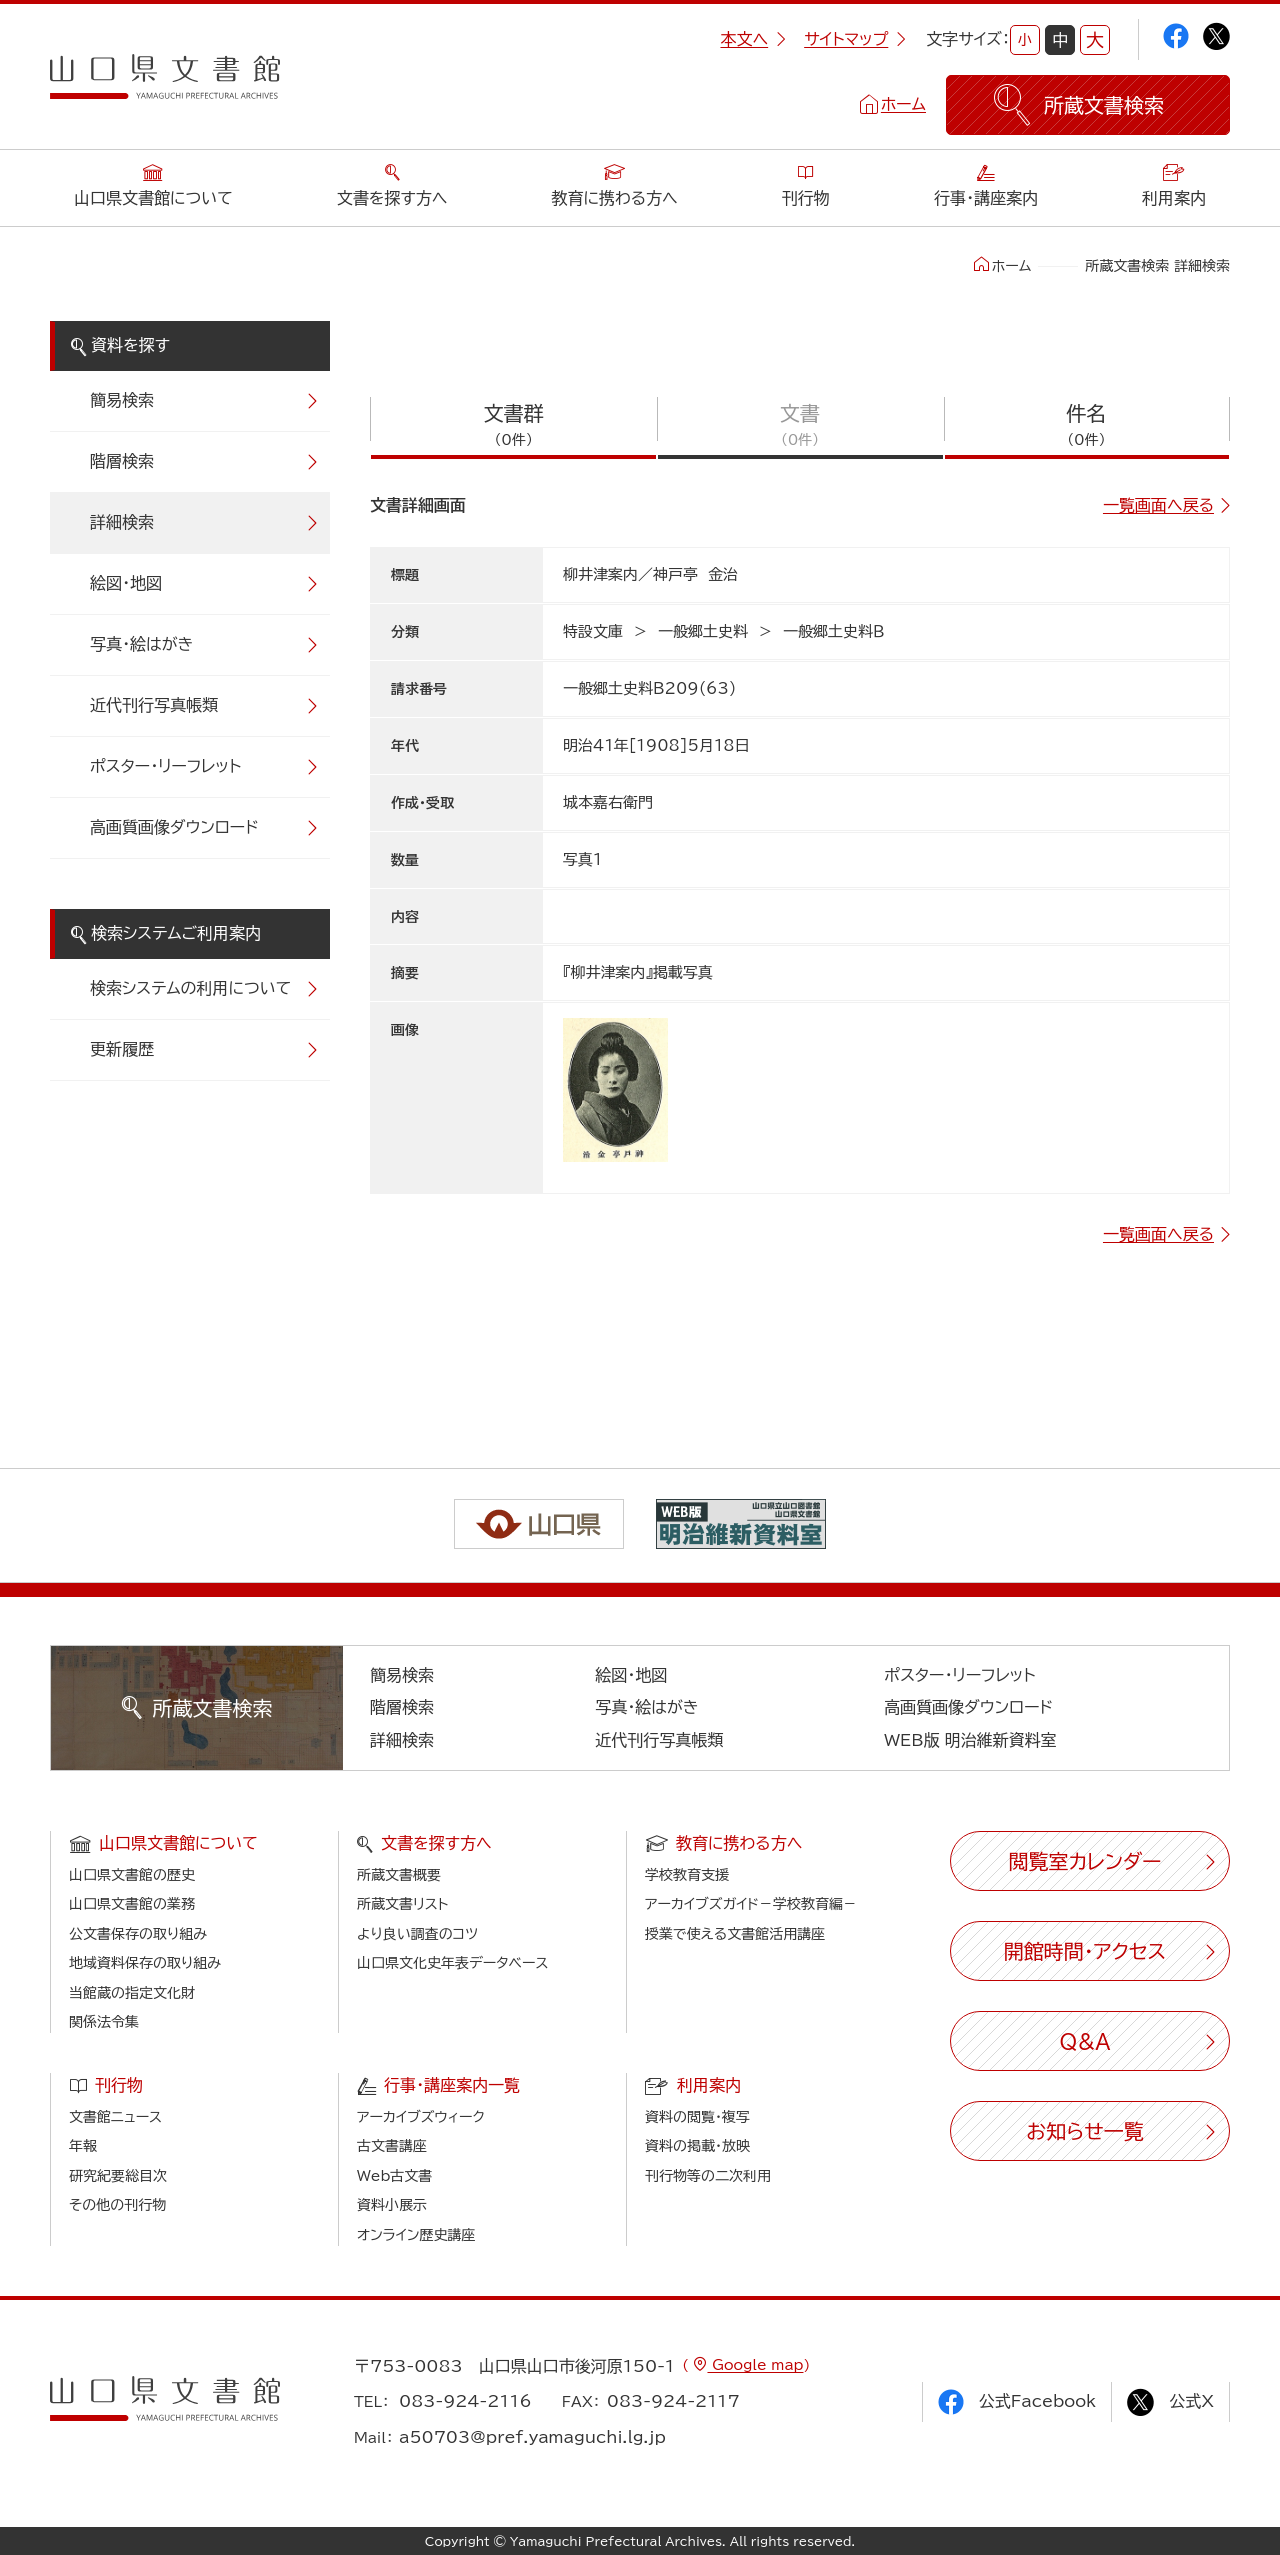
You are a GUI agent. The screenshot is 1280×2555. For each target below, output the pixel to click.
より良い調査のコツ (417, 1934)
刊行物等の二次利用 (708, 2176)
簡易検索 (122, 400)
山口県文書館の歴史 (132, 1875)
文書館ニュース (115, 2117)
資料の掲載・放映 (697, 2146)
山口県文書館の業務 (132, 1904)
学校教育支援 (687, 1875)
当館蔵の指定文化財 (132, 1993)
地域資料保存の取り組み (145, 1963)
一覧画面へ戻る (1158, 505)
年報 (83, 2146)
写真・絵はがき (142, 644)
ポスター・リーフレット (165, 766)
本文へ (753, 39)
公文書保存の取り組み (138, 1934)
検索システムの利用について (190, 988)
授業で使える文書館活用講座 (735, 1934)
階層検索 (122, 461)
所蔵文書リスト (402, 1904)
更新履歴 (122, 1049)
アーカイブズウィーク (421, 2117)
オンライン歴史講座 (416, 2235)
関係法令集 (104, 2022)
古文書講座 (392, 2146)
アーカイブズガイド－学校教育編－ (751, 1904)
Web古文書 (394, 2176)
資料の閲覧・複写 (697, 2117)
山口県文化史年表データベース (453, 1963)
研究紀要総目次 (118, 2176)
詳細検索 (122, 522)
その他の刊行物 (117, 2205)
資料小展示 (392, 2205)
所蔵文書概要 (399, 1875)
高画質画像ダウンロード (174, 827)
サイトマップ (855, 39)
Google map (755, 2365)
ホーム (903, 104)
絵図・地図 (126, 583)
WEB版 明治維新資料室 (970, 1740)
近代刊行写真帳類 (154, 705)
